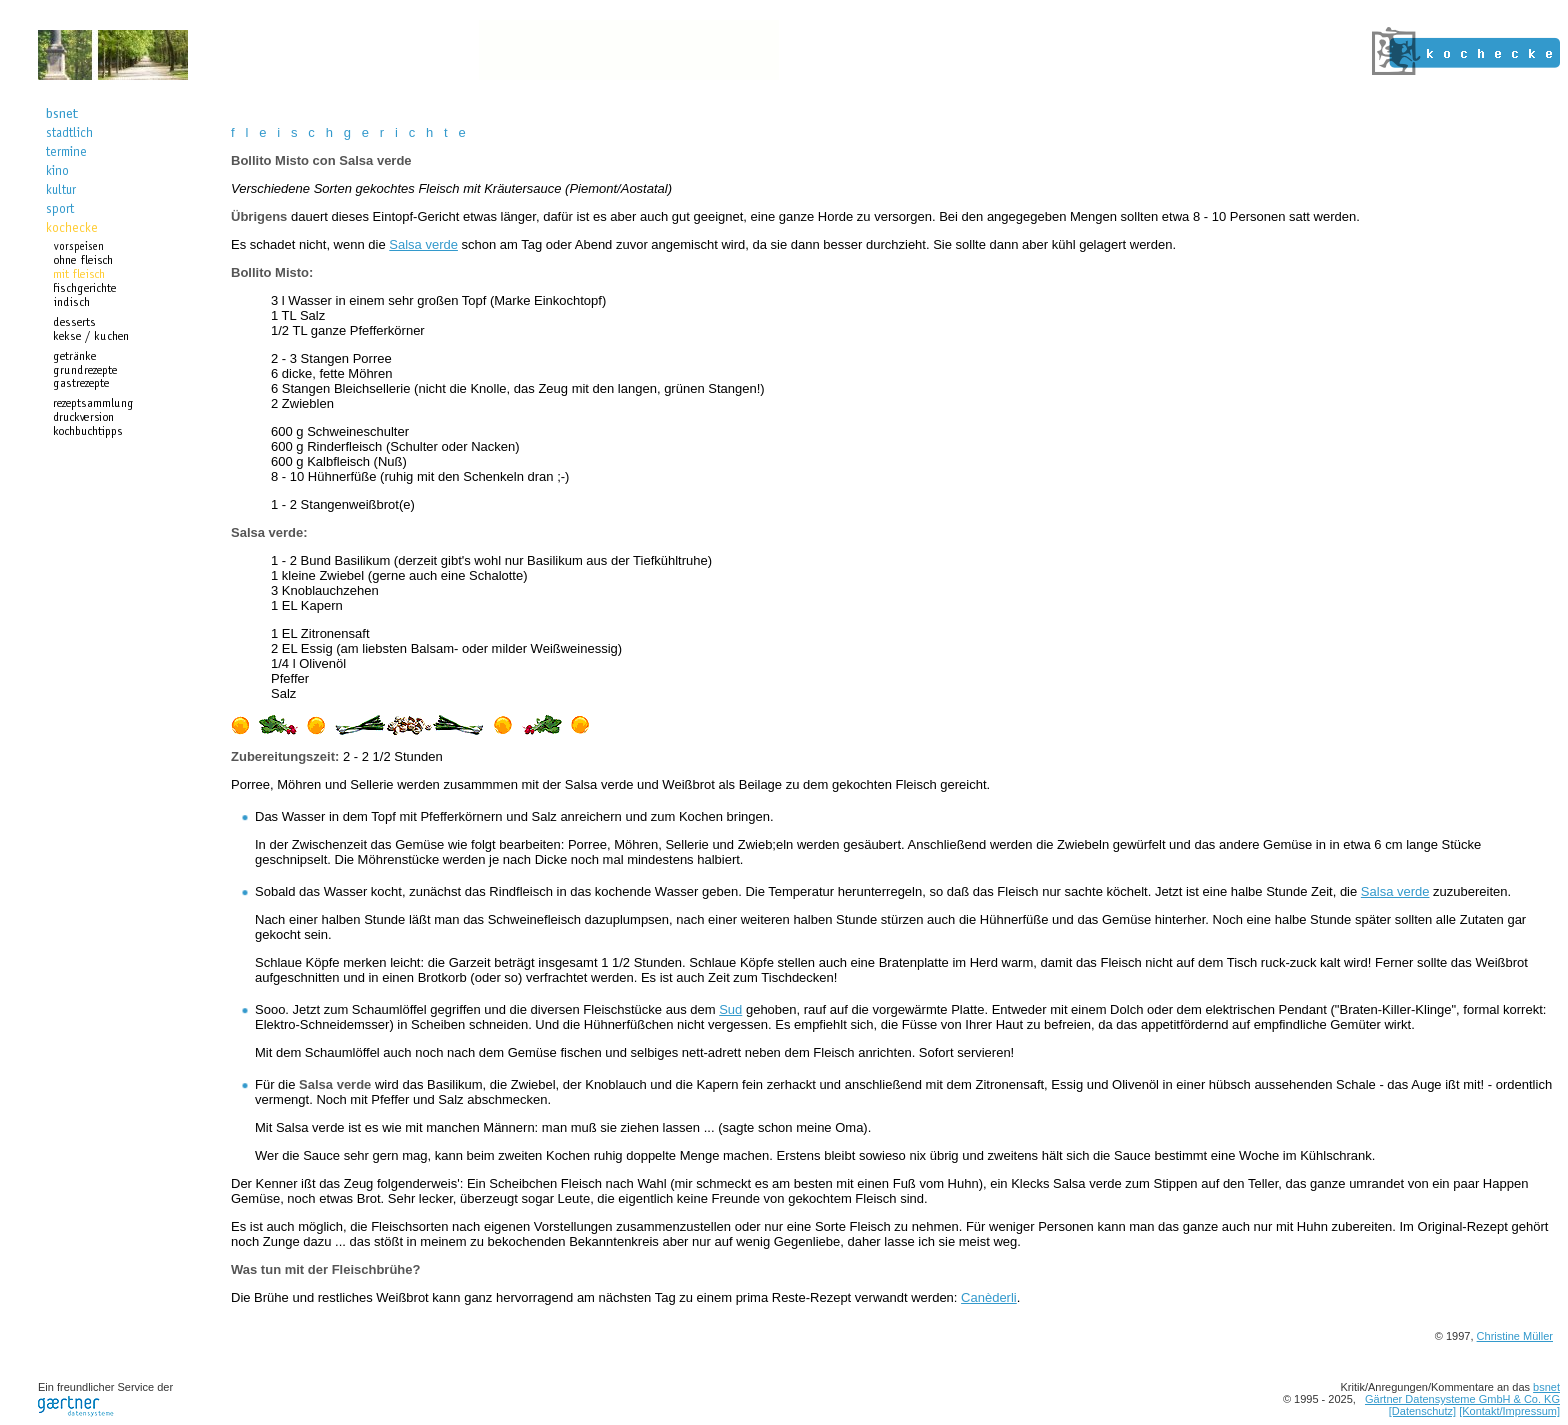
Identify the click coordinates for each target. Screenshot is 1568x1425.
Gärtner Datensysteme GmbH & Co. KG (1462, 1399)
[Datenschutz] (1422, 1411)
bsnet (1546, 1387)
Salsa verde (423, 244)
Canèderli (989, 1297)
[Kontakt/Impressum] (1509, 1411)
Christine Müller (1515, 1336)
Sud (730, 1009)
